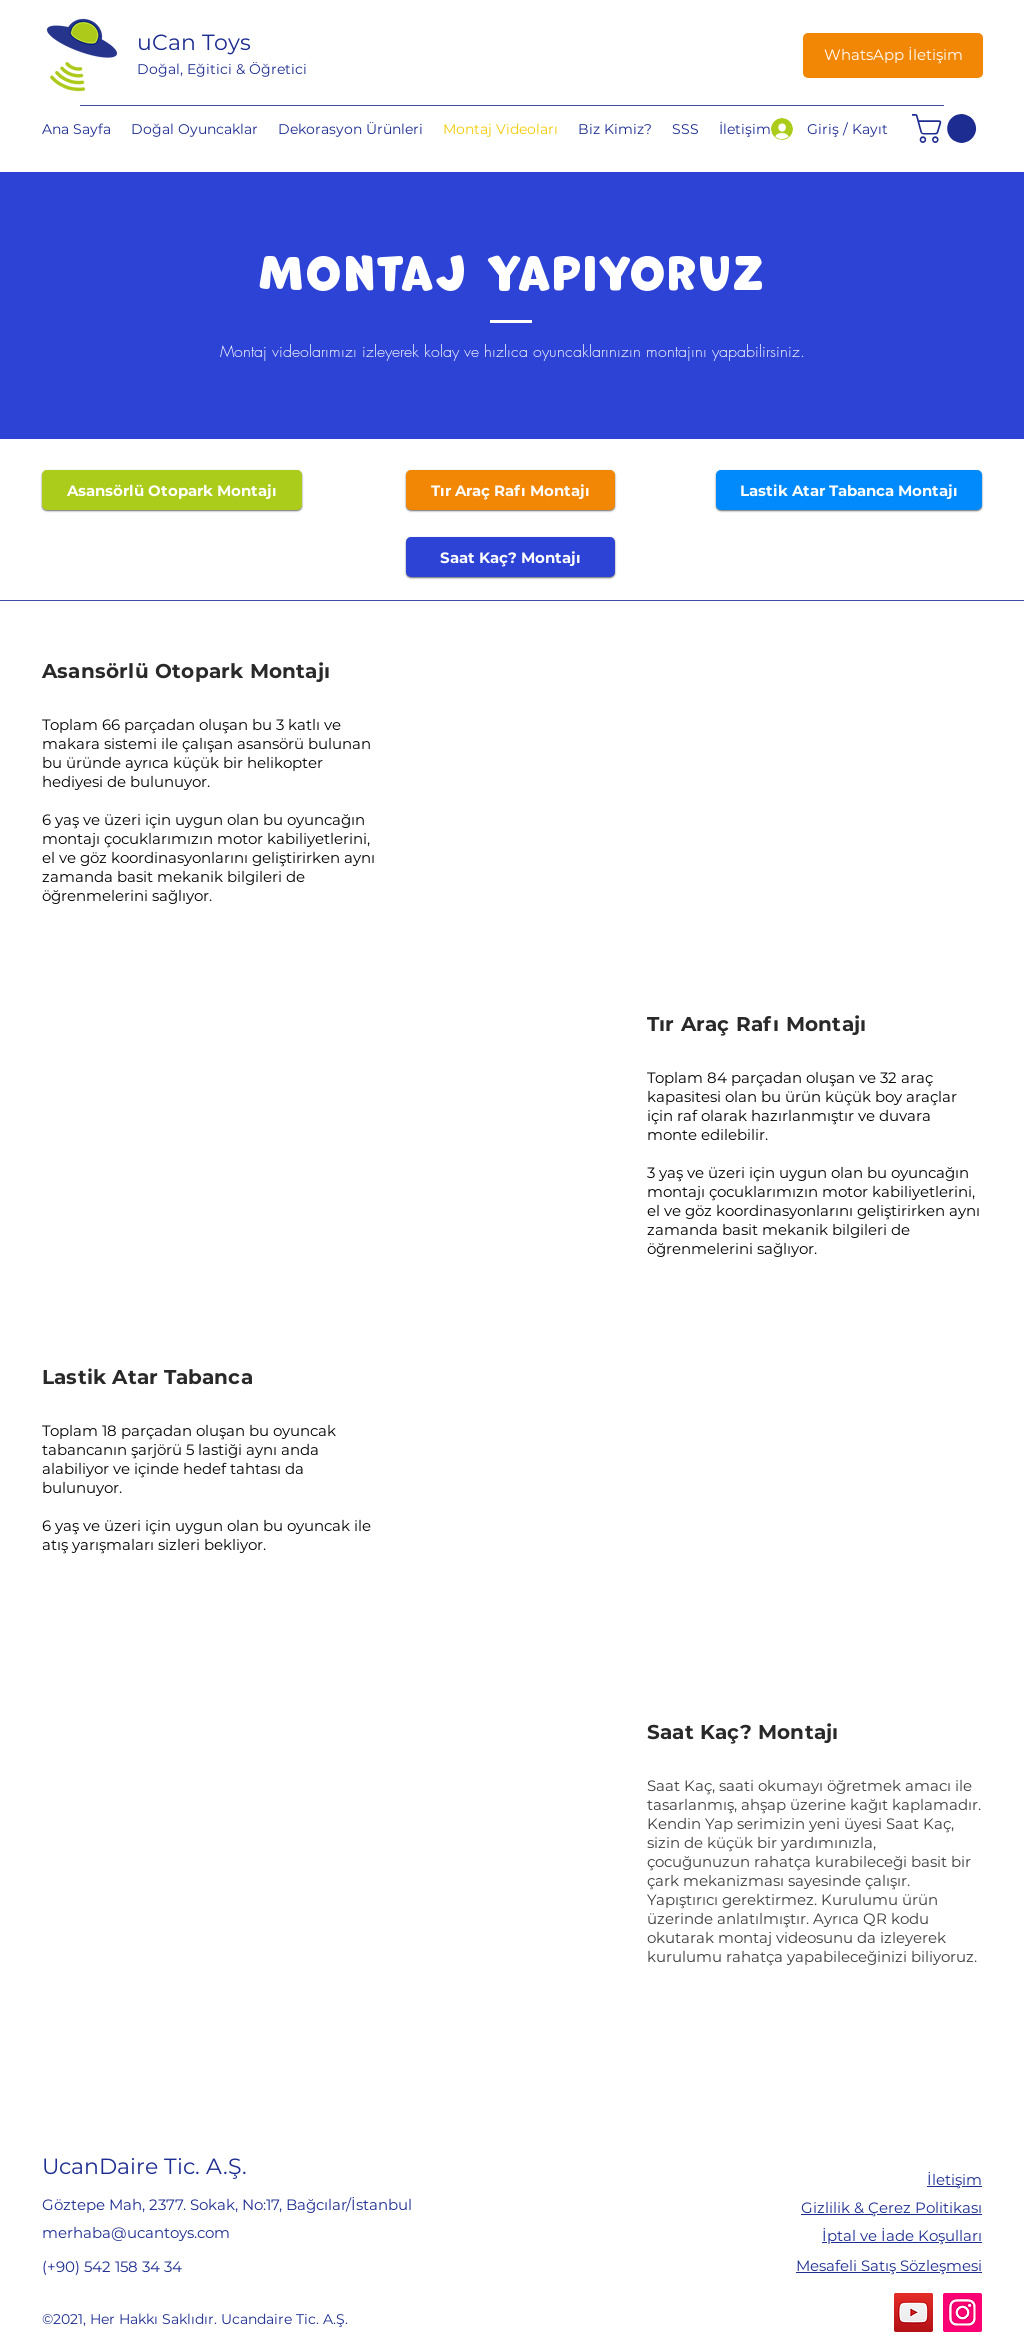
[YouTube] (913, 2312)
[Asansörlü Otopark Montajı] (172, 490)
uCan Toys (194, 42)
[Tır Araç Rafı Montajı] (510, 490)
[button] (947, 128)
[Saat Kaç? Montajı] (510, 557)
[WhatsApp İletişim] (893, 55)
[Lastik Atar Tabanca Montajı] (849, 490)
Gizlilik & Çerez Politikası (891, 2207)
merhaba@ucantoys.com (136, 2232)
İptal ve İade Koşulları (902, 2235)
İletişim (954, 2179)
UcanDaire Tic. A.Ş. (144, 2166)
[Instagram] (962, 2312)
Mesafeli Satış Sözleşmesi (889, 2265)
